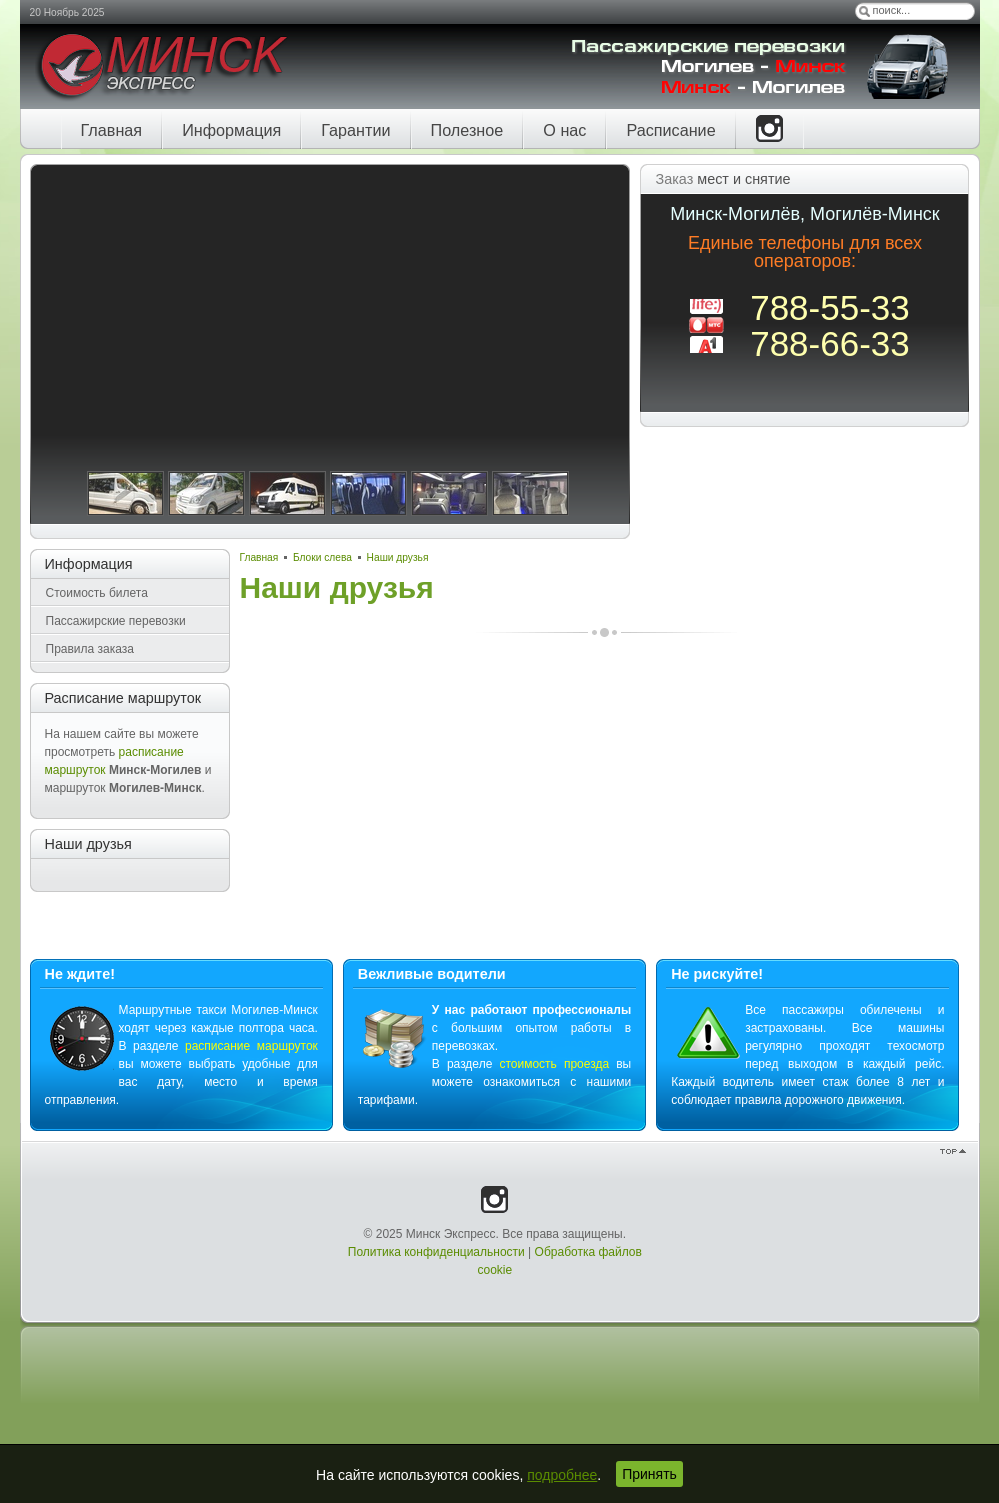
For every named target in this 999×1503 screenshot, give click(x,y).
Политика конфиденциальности (436, 1252)
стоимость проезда (554, 1064)
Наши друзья (398, 557)
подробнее (562, 1475)
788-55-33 (830, 307)
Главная (259, 557)
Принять (649, 1474)
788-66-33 (830, 343)
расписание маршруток (251, 1046)
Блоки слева (322, 557)
